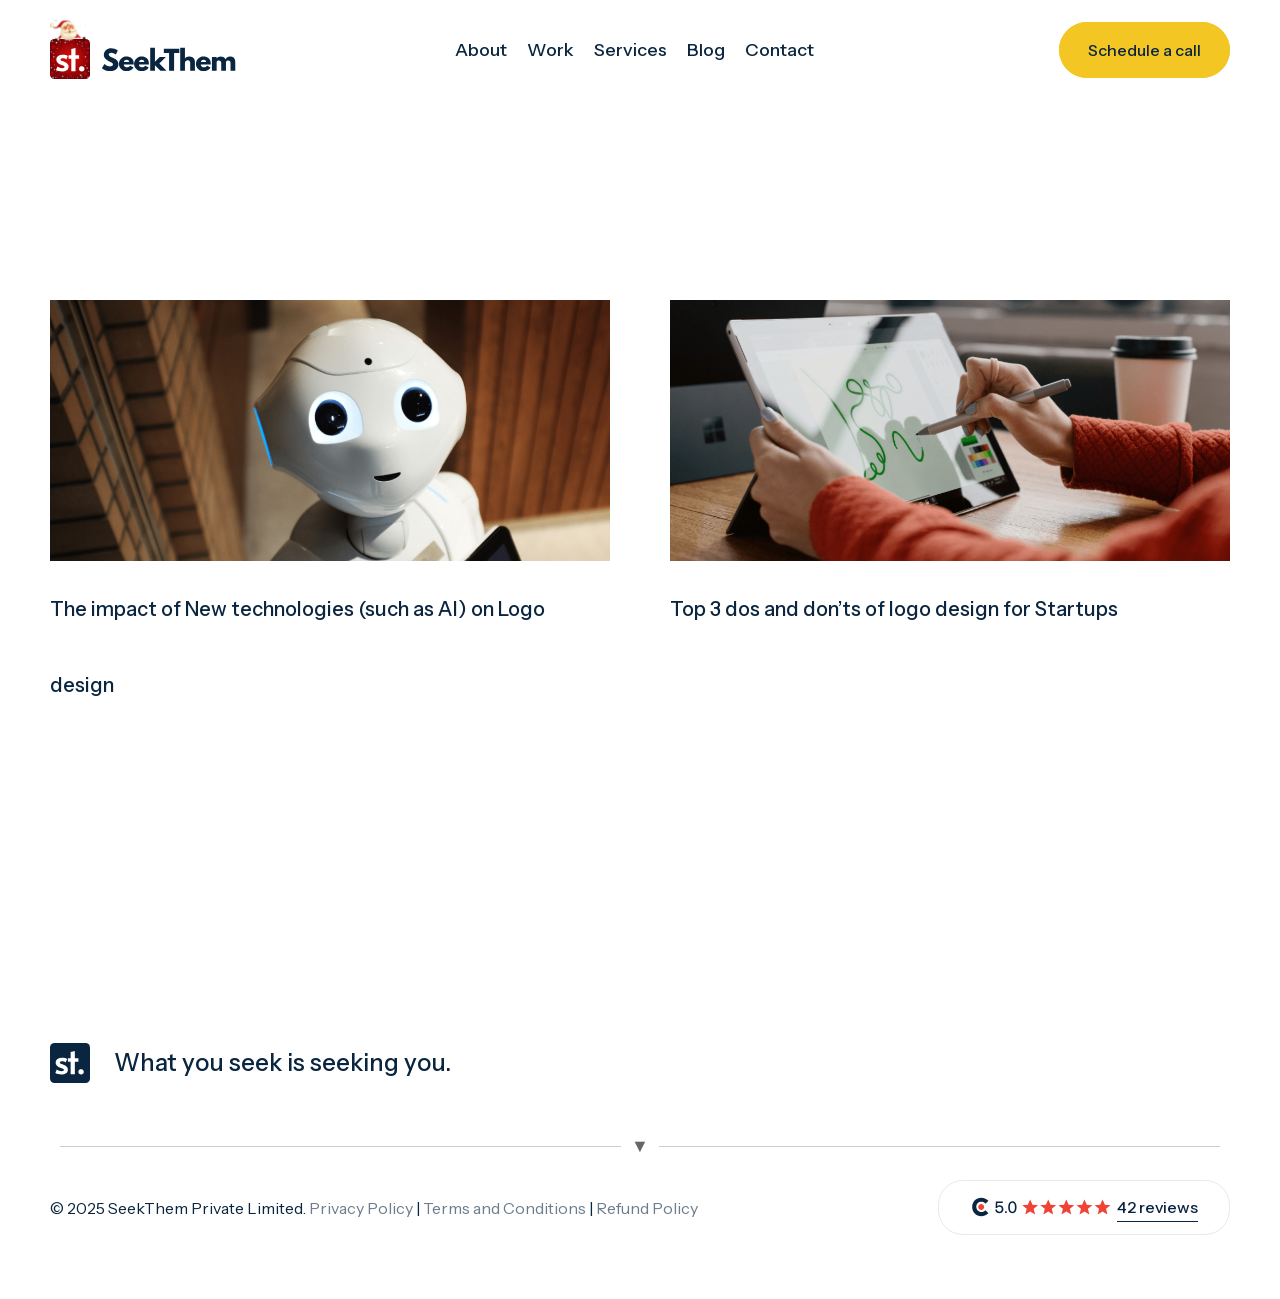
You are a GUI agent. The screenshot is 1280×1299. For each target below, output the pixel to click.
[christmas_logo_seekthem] (143, 50)
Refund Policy (647, 1208)
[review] (1041, 1208)
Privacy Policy (361, 1208)
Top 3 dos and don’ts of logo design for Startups (894, 609)
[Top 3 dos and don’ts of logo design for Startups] (950, 314)
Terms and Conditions (504, 1208)
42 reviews (1157, 1207)
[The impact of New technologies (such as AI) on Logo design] (330, 314)
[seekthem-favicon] (70, 1063)
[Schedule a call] (1144, 50)
